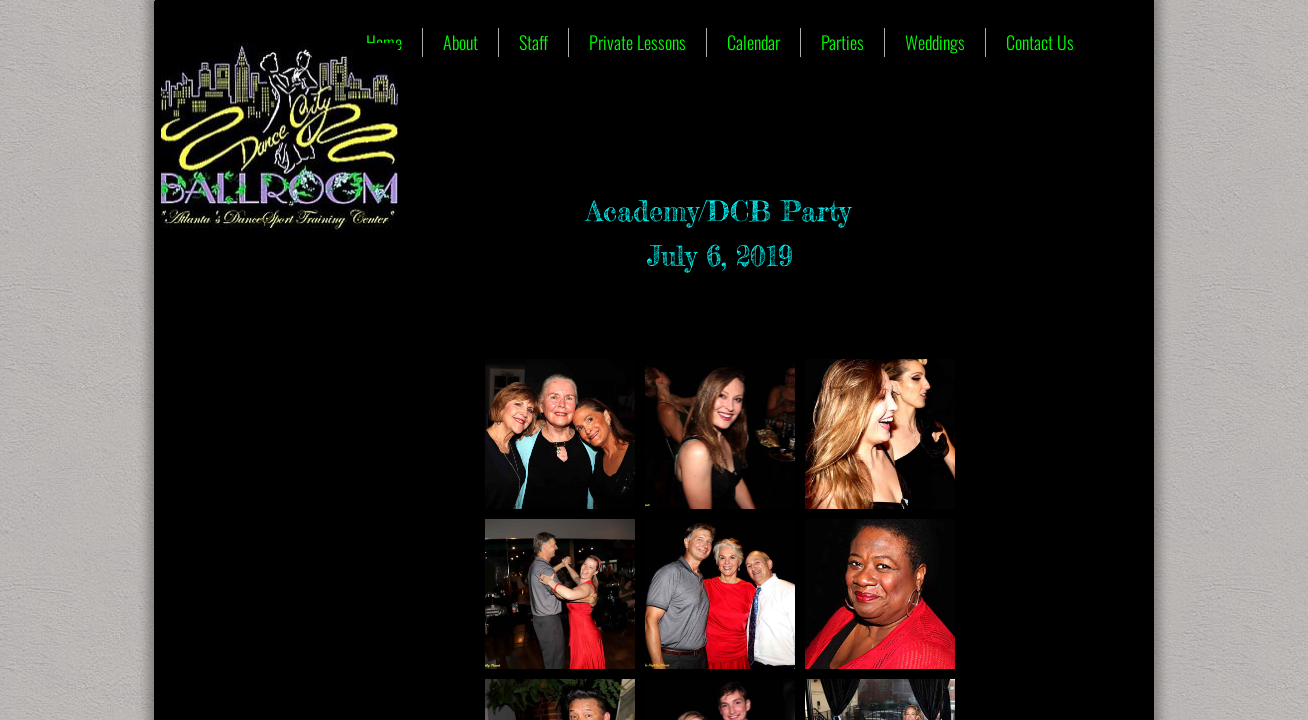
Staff (533, 42)
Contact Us (1040, 42)
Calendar (753, 42)
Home (384, 42)
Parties (842, 42)
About (460, 42)
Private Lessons (637, 42)
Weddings (935, 42)
